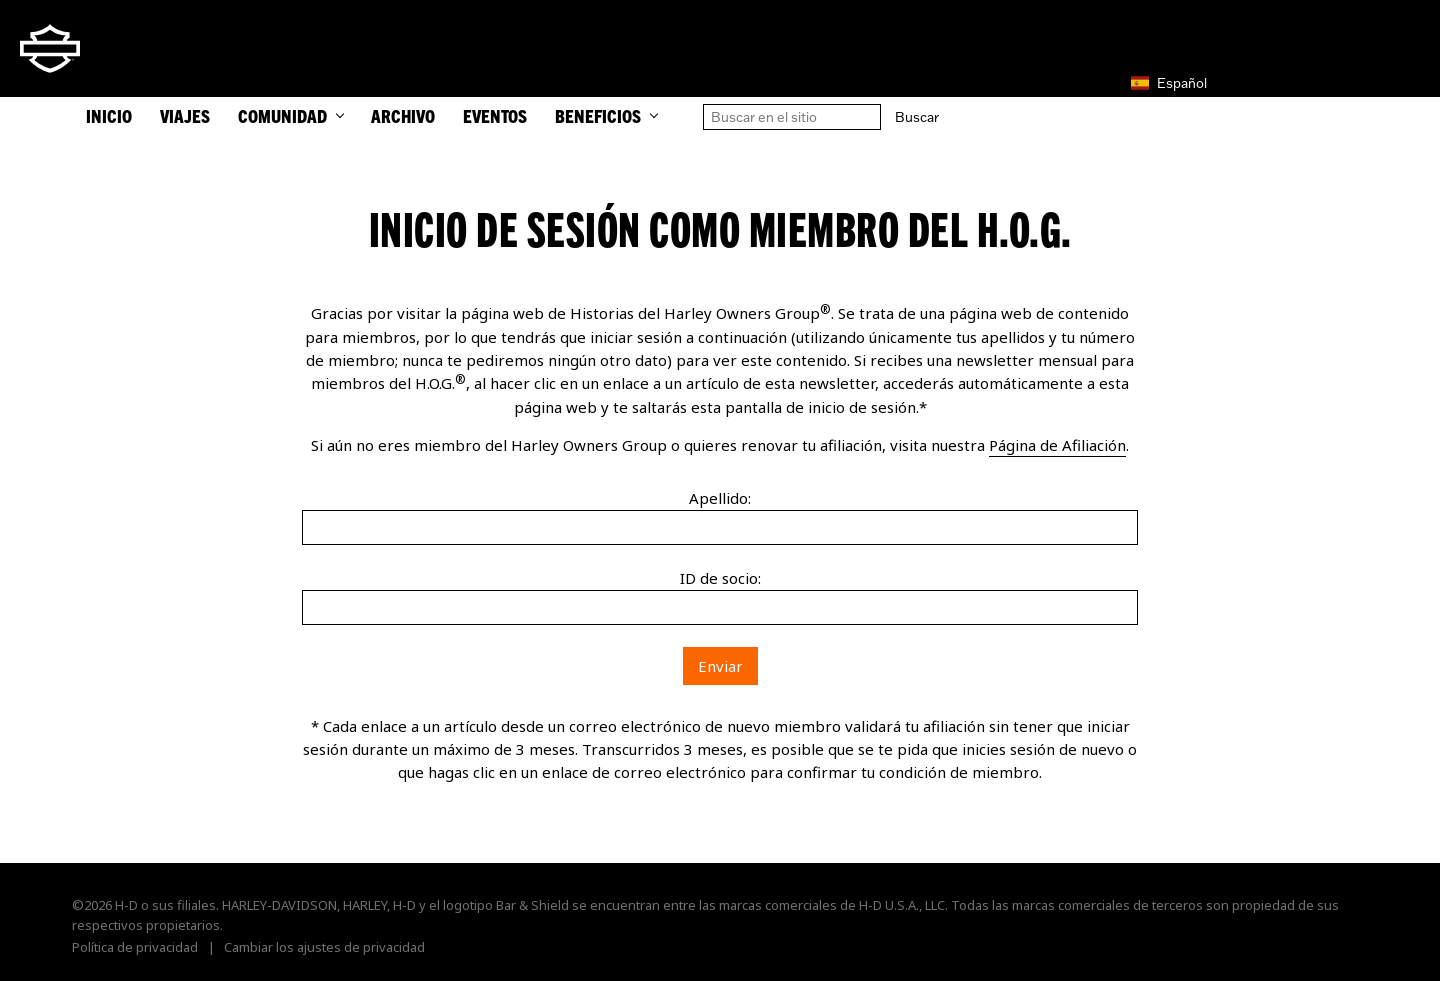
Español (1169, 83)
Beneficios (606, 115)
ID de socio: (720, 578)
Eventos (495, 115)
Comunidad (290, 115)
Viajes (185, 115)
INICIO (109, 115)
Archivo (403, 115)
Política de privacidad (135, 947)
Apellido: (720, 498)
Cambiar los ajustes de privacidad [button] (324, 947)
